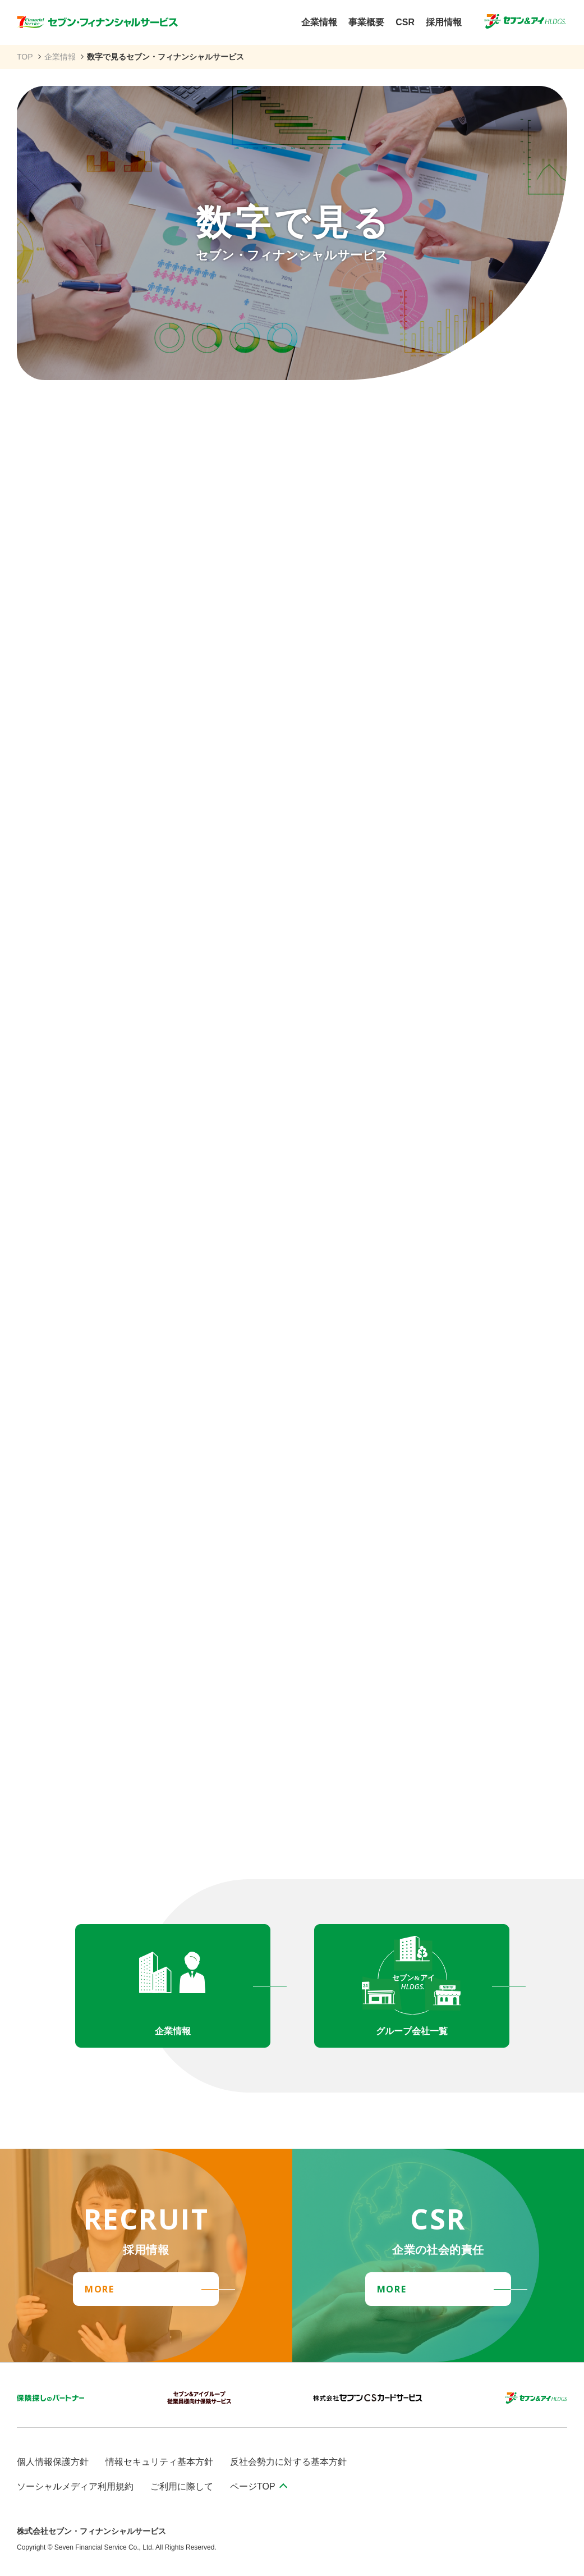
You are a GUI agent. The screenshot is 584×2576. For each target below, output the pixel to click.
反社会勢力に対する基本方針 (288, 2462)
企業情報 (60, 56)
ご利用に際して (181, 2486)
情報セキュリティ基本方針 (159, 2462)
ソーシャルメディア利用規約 (75, 2486)
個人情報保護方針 (53, 2462)
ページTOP (252, 2486)
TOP (25, 56)
